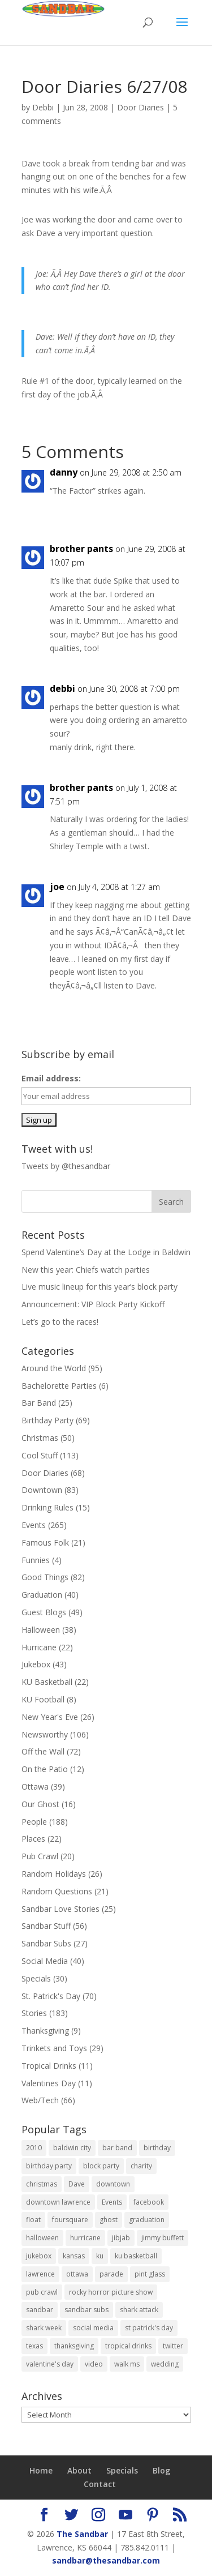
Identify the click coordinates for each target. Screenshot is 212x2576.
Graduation (41, 1594)
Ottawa (35, 1786)
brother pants (81, 548)
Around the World (53, 1368)
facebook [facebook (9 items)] (148, 2202)
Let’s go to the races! (59, 1321)
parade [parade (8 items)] (111, 2274)
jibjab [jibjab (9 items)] (121, 2238)
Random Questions (56, 1891)
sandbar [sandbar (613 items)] (39, 2309)
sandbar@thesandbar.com (106, 2560)
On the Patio (44, 1769)
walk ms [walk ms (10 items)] (127, 2364)
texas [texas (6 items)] (34, 2346)
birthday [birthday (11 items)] (157, 2148)
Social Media (44, 1960)
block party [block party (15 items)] (101, 2166)
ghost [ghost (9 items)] (108, 2219)
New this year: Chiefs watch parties (85, 1269)
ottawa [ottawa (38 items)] (77, 2274)
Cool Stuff (39, 1455)
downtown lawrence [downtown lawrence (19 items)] (58, 2202)
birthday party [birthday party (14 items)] (49, 2166)
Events (33, 1525)
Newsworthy (44, 1734)
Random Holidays (53, 1873)
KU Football (42, 1699)
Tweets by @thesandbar (65, 1166)
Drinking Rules (47, 1507)
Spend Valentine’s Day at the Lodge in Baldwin (106, 1252)
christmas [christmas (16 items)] (41, 2184)
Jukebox (35, 1664)
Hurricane (39, 1647)
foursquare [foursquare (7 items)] (70, 2219)
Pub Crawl (39, 1856)
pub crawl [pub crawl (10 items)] (42, 2292)
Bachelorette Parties (59, 1385)
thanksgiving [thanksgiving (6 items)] (74, 2346)
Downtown (41, 1489)
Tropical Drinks (48, 2065)
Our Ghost (40, 1804)
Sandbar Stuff (46, 1925)
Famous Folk (45, 1542)
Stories (34, 2013)
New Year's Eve (49, 1716)
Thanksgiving (45, 2030)
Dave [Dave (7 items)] (76, 2184)
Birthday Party (47, 1420)
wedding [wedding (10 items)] (165, 2364)
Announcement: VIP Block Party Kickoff (93, 1304)
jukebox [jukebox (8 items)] (38, 2256)
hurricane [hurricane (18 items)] (85, 2238)
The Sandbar (82, 2533)
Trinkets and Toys (54, 2048)
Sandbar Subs (46, 1943)
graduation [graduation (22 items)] (147, 2219)
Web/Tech (40, 2100)
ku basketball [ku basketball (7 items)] (136, 2256)
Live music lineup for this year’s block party (99, 1286)
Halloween (40, 1629)
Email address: (51, 1078)
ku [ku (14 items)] (99, 2256)
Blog (161, 2470)
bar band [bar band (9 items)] (117, 2148)
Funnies (35, 1560)
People (34, 1821)
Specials (36, 1978)
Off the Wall (42, 1751)
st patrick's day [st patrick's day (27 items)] (149, 2328)
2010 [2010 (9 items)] (34, 2148)
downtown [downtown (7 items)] (113, 2184)
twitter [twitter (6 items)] (173, 2346)
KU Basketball (46, 1681)
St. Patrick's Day (50, 1996)
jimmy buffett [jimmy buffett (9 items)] (162, 2238)
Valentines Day (48, 2083)
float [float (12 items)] (33, 2219)
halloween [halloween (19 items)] (42, 2238)
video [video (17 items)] (94, 2364)
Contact (100, 2484)
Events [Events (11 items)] (112, 2202)
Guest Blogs (43, 1612)
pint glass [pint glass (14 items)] (150, 2274)
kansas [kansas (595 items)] (74, 2256)
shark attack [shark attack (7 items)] (139, 2309)
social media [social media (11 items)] (93, 2328)
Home (41, 2470)
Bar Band (38, 1402)
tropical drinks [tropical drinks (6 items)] (128, 2346)
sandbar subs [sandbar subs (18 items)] (86, 2309)
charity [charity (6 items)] (141, 2166)
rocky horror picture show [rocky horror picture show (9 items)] (111, 2292)
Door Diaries (140, 107)
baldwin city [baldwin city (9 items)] (72, 2148)
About (79, 2470)
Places (33, 1838)
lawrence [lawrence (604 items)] (40, 2274)
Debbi (43, 107)
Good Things (44, 1577)
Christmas (39, 1437)
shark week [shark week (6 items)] (44, 2328)
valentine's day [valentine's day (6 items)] (49, 2364)
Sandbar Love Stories (60, 1908)
